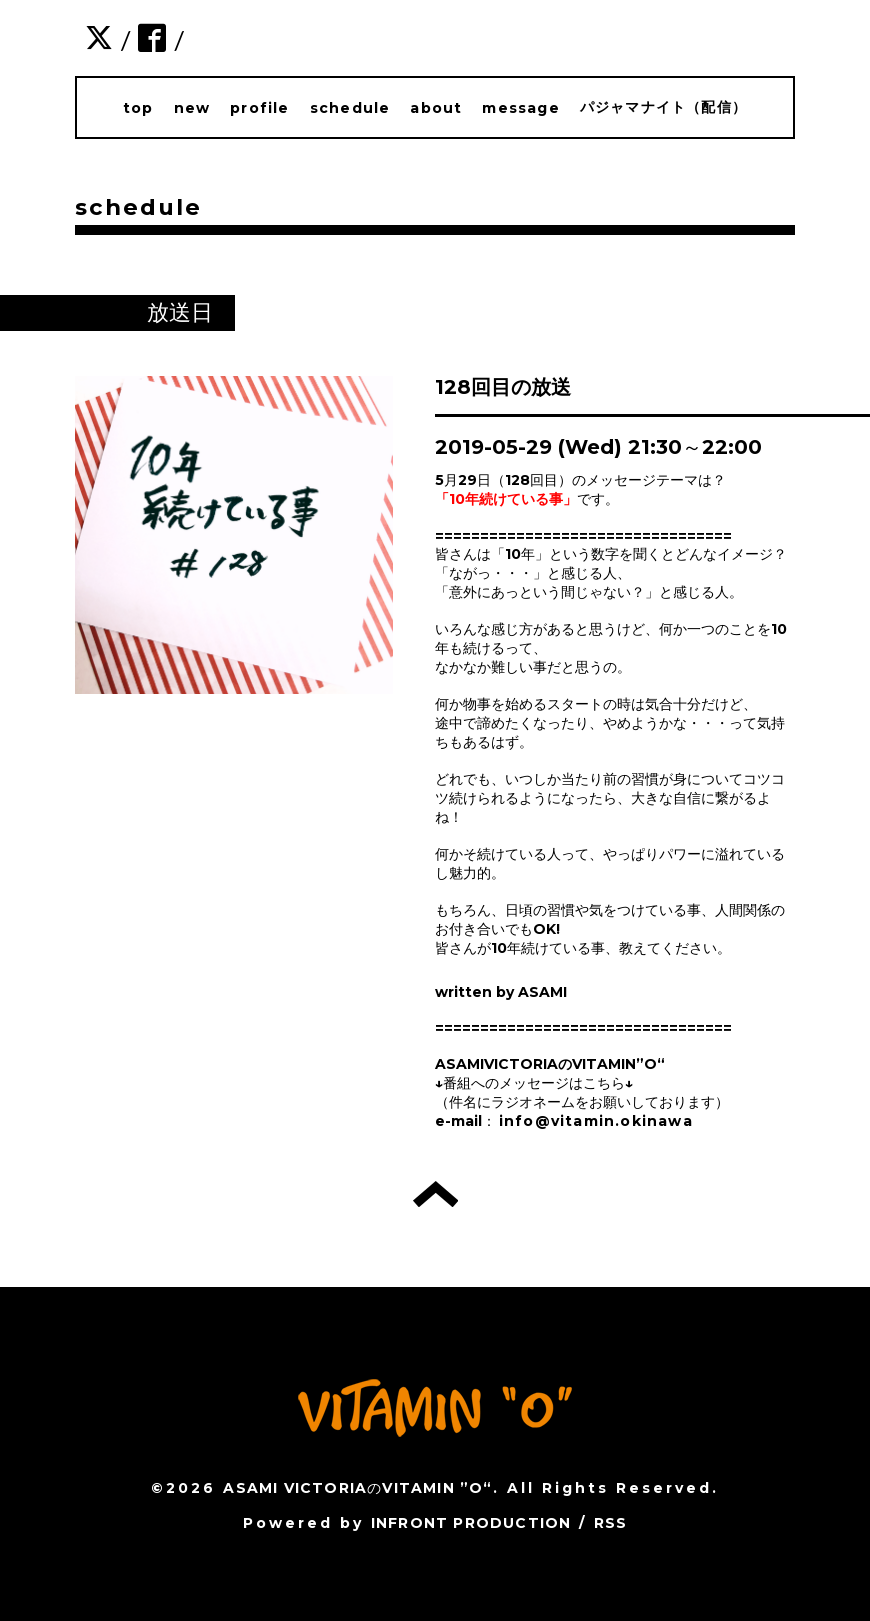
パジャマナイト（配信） (663, 107)
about (436, 108)
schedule (350, 108)
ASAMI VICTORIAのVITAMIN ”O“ (357, 1488)
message (520, 108)
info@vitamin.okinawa (596, 1121)
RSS (611, 1523)
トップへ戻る (435, 1194)
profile (259, 108)
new (192, 108)
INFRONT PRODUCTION (471, 1523)
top (138, 108)
